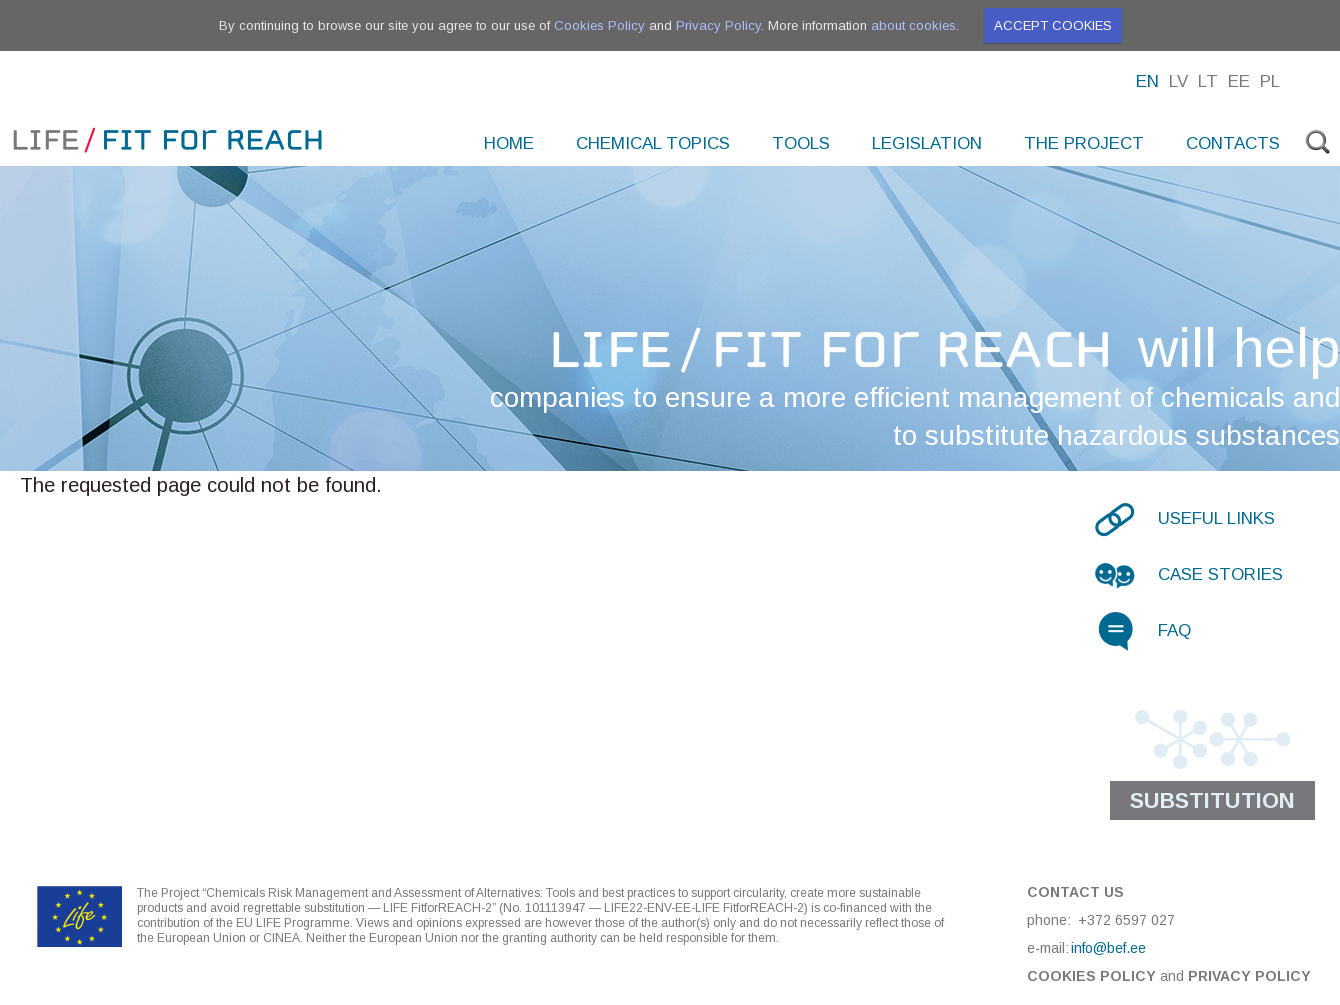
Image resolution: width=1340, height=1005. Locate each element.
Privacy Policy (718, 25)
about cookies (913, 25)
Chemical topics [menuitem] (653, 143)
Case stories (1220, 574)
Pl (1270, 81)
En (1147, 81)
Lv (1178, 81)
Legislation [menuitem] (927, 143)
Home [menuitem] (509, 143)
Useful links (1216, 518)
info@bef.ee (1108, 948)
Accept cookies (1053, 25)
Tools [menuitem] (801, 143)
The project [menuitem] (1084, 143)
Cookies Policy (599, 25)
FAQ (1174, 630)
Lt (1208, 81)
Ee (1239, 81)
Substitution (1212, 800)
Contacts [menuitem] (1233, 143)
